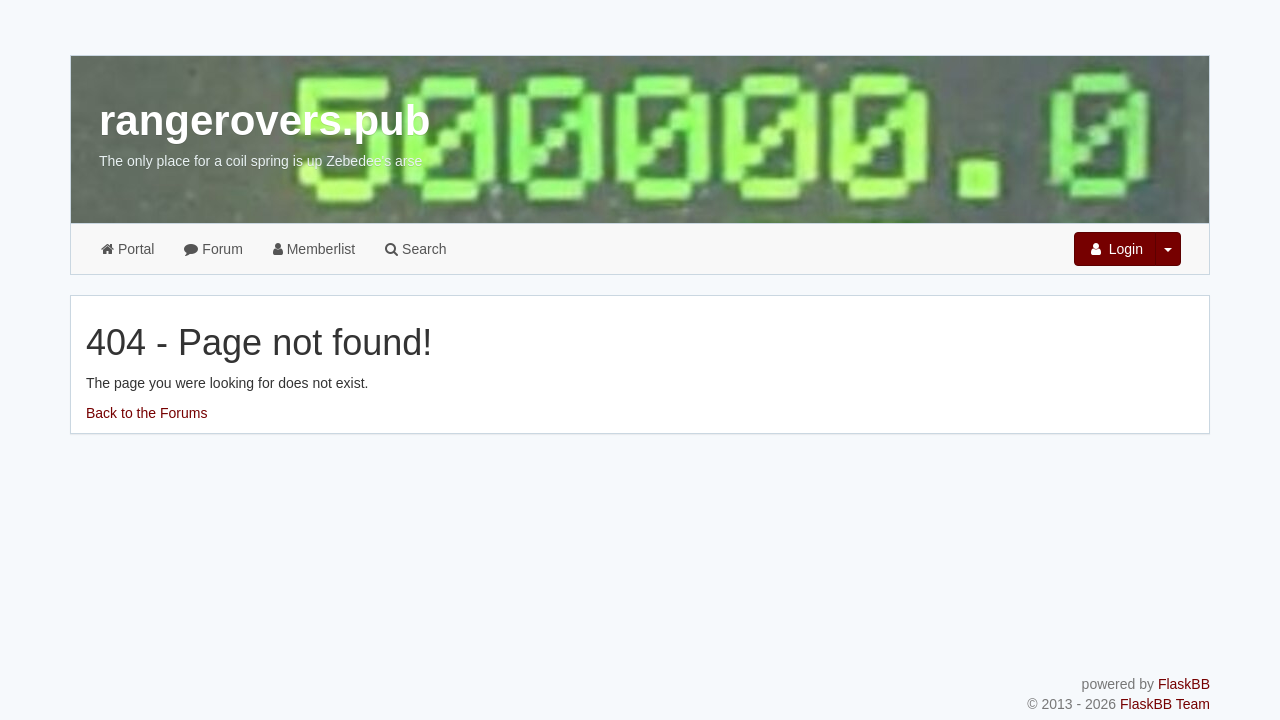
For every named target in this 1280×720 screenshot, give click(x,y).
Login (1115, 249)
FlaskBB (1184, 684)
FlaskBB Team (1165, 704)
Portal (127, 249)
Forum (213, 249)
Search (415, 249)
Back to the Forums (146, 413)
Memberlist (314, 249)
